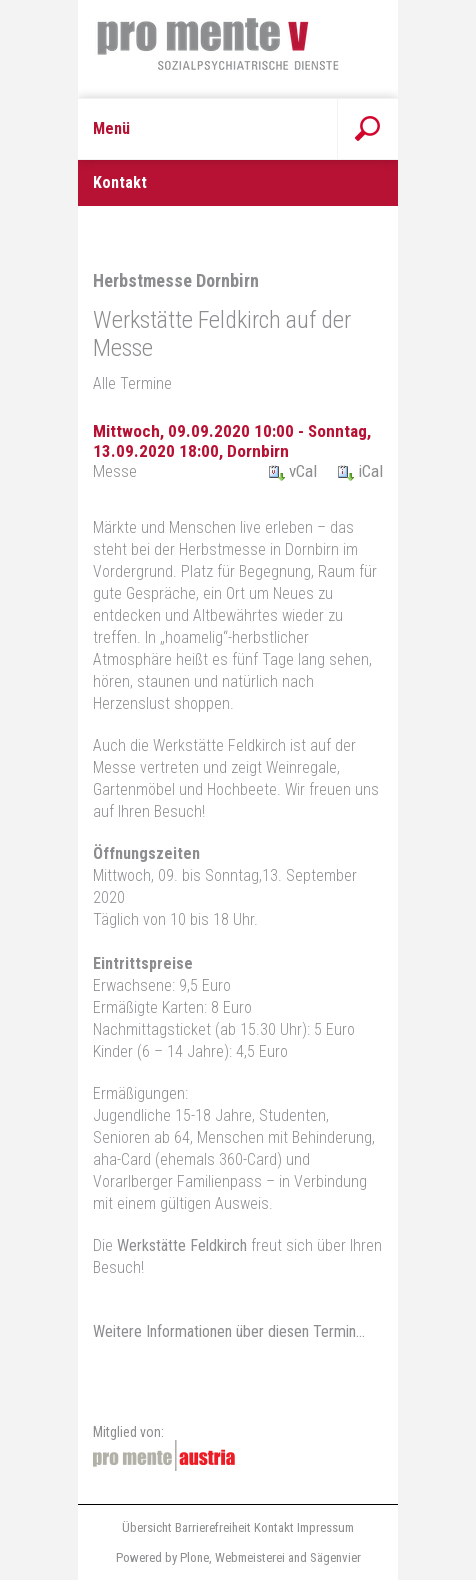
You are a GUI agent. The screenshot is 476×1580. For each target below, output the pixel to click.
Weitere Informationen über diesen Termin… (229, 1331)
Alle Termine (132, 383)
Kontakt (274, 1527)
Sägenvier (335, 1557)
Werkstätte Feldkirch (180, 1245)
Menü (111, 128)
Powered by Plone (162, 1557)
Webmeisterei (250, 1557)
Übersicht (147, 1527)
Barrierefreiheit (213, 1527)
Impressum (325, 1527)
